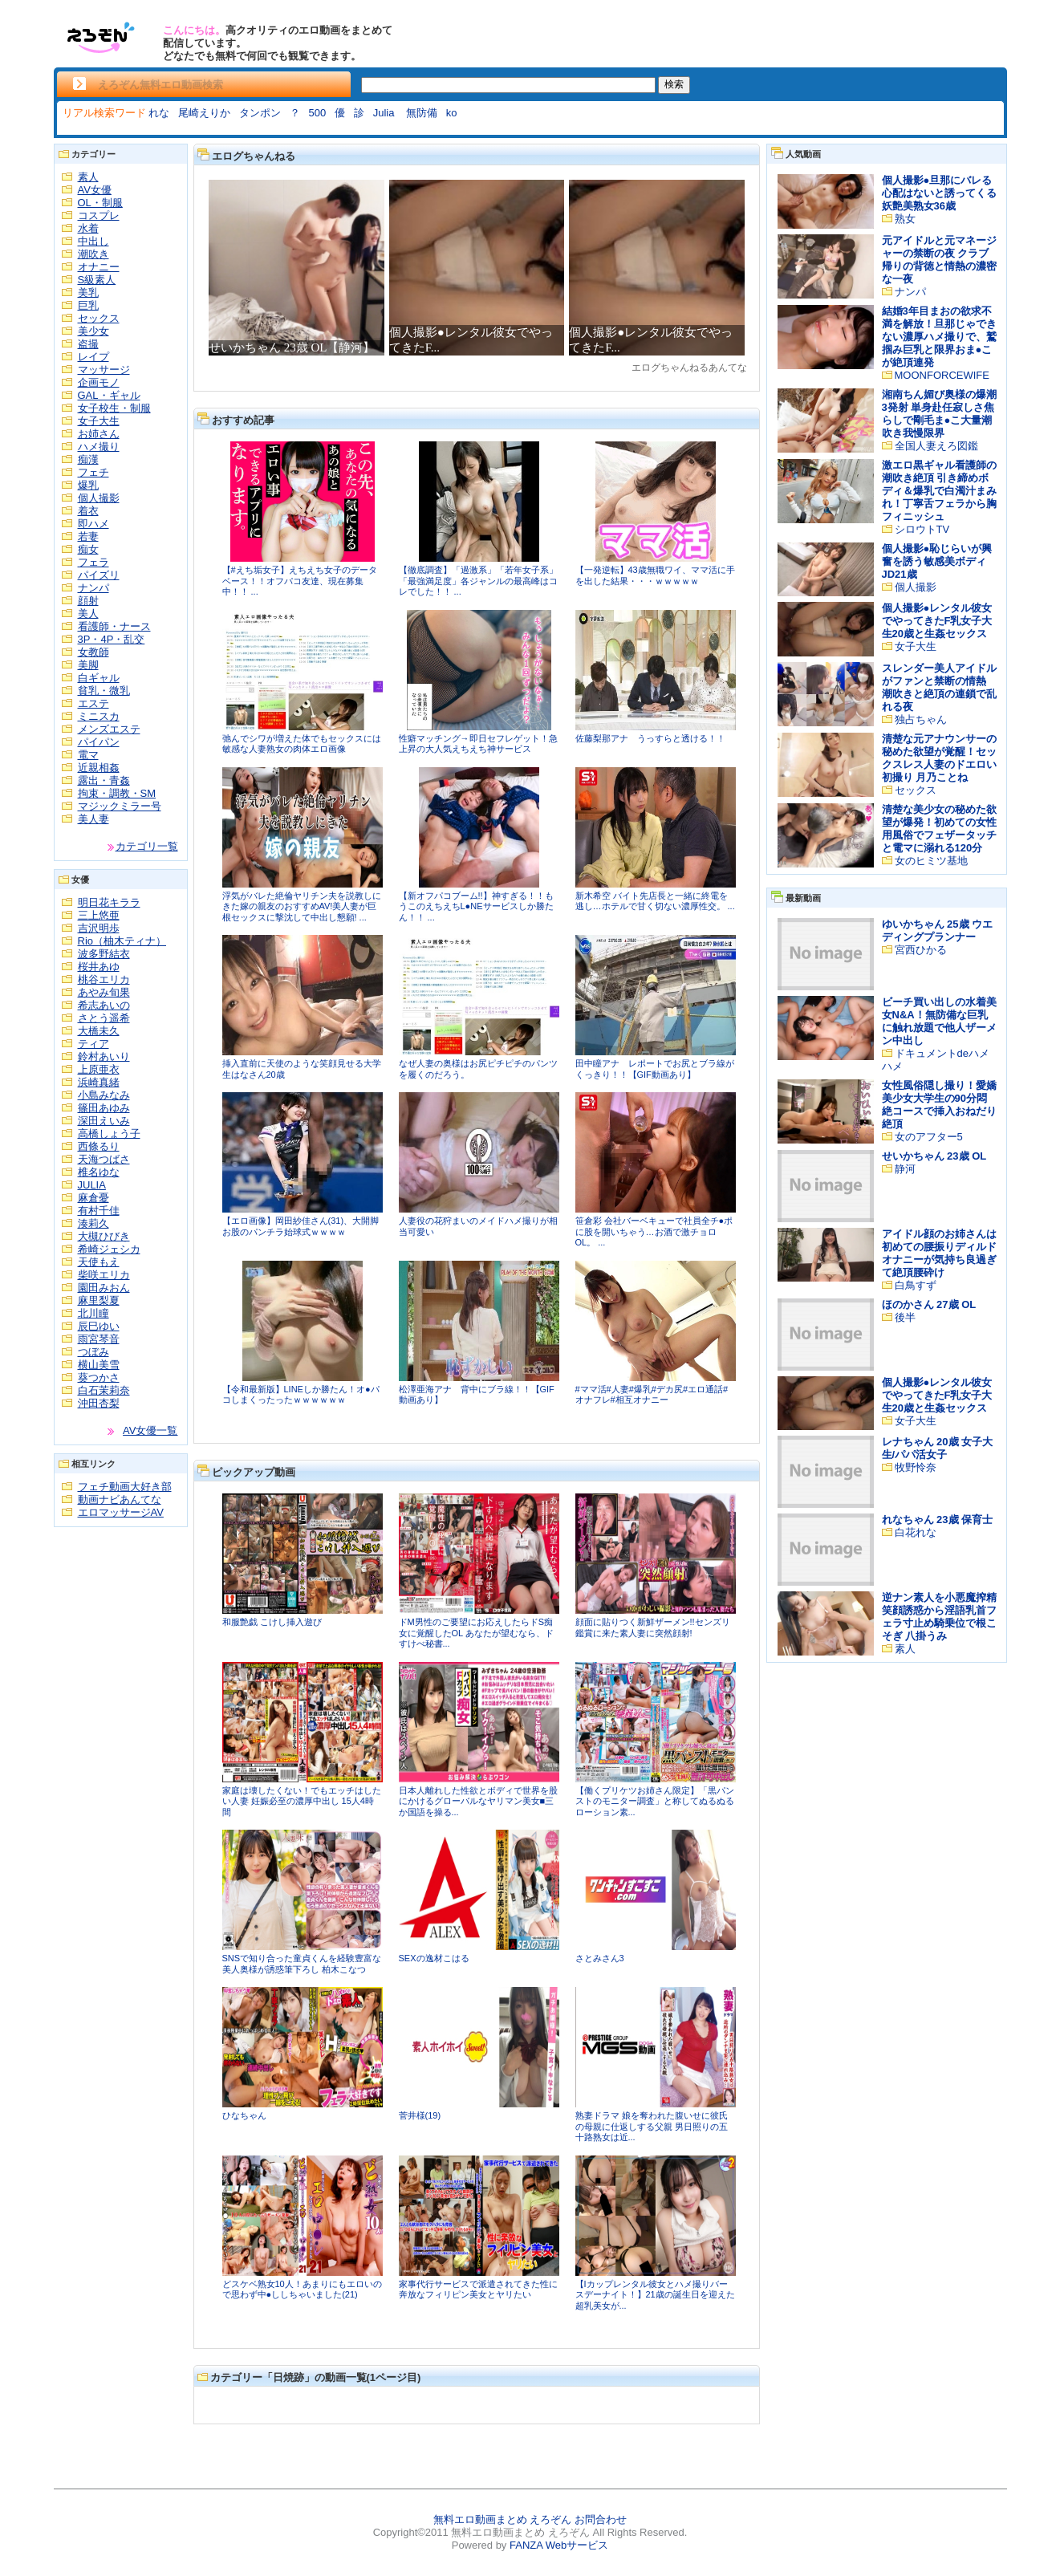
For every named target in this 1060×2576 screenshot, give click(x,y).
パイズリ (99, 575)
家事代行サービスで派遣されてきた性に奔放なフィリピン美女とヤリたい (478, 2289)
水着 (88, 228)
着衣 (88, 511)
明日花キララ (109, 902)
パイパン (99, 742)
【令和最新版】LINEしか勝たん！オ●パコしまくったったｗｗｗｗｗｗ (301, 1394)
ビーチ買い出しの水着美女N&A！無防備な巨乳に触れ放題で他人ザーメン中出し (939, 1021)
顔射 (88, 601)
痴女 (88, 549)
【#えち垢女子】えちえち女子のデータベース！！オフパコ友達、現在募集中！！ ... (299, 580)
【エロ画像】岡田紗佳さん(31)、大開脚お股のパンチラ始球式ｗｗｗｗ (301, 1226)
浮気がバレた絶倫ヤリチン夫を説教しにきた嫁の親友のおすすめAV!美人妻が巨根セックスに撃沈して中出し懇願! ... (301, 906)
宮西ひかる (921, 950)
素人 (88, 177)
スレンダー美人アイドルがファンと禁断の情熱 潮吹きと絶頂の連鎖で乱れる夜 (939, 687)
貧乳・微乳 (104, 691)
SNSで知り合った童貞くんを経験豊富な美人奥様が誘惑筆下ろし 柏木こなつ (302, 1963)
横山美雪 (99, 1365)
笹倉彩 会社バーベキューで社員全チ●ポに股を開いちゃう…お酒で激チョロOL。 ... (654, 1231)
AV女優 (95, 190)
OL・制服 (100, 203)
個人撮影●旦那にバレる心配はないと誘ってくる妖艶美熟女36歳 (939, 193)
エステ (93, 703)
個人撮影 (99, 498)
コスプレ (99, 215)
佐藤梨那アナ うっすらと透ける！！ (650, 738)
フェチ (93, 472)
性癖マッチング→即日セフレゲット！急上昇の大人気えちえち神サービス (478, 743)
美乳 (88, 292)
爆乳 (88, 485)
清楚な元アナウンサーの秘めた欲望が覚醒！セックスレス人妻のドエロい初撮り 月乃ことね (939, 758)
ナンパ (93, 588)
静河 (905, 1169)
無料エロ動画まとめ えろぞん (502, 2519)
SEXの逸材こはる (434, 1958)
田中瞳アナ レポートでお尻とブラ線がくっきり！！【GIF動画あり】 (654, 1068)
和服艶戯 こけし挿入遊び (272, 1622)
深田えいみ (104, 1121)
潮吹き (93, 254)
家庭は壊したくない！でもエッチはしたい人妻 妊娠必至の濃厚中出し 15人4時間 (301, 1801)
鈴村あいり (104, 1056)
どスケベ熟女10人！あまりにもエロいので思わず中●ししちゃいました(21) (302, 2289)
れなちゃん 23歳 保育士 (937, 1520)
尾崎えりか (204, 113)
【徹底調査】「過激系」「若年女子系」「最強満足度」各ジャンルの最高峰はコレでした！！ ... (478, 580)
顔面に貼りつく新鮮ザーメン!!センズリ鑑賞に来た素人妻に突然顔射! (652, 1627)
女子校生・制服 (114, 408)
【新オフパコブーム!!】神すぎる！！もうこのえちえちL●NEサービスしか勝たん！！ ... (476, 906)
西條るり (99, 1146)
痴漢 (88, 459)
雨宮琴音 (99, 1339)
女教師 (93, 652)
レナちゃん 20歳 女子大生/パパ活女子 (937, 1448)
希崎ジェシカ (109, 1249)
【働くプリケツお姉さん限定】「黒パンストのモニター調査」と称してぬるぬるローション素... (654, 1801)
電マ (88, 755)
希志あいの (104, 1005)
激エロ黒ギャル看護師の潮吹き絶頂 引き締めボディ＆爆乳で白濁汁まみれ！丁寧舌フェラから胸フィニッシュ (939, 490)
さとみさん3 (599, 1958)
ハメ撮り (99, 447)
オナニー (99, 267)
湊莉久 (93, 1223)
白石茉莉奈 (104, 1390)
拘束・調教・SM (117, 793)
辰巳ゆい (99, 1326)
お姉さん (99, 434)
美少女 (93, 331)
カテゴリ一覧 (147, 846)
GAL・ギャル (109, 395)
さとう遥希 (104, 1018)
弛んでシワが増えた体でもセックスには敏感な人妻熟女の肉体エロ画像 (301, 743)
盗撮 (88, 344)
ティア (93, 1044)
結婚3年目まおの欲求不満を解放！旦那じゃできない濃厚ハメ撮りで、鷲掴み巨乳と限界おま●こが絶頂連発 (939, 336)
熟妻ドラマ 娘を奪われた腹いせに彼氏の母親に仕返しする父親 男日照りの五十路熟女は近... (651, 2126)
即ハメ (93, 524)
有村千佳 (99, 1211)
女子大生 (99, 421)
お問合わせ (601, 2519)
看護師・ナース (114, 626)
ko (451, 113)
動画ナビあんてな (119, 1499)
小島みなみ (104, 1095)
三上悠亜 (99, 915)
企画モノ (99, 382)
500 (318, 113)
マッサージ (104, 370)
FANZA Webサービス (559, 2545)
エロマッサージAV (121, 1512)
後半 (905, 1317)
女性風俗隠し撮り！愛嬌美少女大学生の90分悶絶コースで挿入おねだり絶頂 (939, 1104)
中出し (93, 241)
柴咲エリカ (104, 1275)
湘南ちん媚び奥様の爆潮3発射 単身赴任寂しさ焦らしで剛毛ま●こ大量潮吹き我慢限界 (939, 413)
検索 (674, 84)
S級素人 (97, 280)
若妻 (88, 536)
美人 (88, 613)
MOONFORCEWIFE (942, 375)
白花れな (915, 1532)
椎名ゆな (99, 1172)
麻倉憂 (93, 1198)
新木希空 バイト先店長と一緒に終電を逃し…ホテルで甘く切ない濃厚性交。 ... (655, 901)
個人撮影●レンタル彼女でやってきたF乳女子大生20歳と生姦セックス (937, 621)
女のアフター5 (929, 1137)
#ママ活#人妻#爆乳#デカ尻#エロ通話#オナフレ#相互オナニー (652, 1394)
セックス (99, 318)
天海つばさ (104, 1159)
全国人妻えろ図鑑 (936, 446)
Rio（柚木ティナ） (122, 941)
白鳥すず (915, 1285)
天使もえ (99, 1262)
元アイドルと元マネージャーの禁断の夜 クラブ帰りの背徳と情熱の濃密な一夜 (939, 259)
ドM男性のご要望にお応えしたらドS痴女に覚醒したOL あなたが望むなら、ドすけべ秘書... (476, 1632)
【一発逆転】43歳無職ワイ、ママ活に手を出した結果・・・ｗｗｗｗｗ (655, 575)
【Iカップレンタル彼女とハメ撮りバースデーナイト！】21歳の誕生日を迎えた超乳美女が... (655, 2294)
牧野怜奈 (915, 1467)
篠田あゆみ (104, 1108)
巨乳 (88, 305)
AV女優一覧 (150, 1430)
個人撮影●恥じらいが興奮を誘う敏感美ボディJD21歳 (937, 561)
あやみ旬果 (104, 992)
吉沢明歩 (99, 928)
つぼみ (93, 1352)
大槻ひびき (104, 1236)
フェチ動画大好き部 (125, 1487)
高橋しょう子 (109, 1134)
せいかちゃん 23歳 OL (934, 1156)
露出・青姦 (104, 780)
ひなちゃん (244, 2115)
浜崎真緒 (99, 1082)
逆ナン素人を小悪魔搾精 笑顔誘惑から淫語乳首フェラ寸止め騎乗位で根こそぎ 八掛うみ (939, 1616)
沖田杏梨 (99, 1403)
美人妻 (93, 819)
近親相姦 (99, 768)
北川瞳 (93, 1313)
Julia (385, 113)
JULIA (92, 1185)
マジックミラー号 (119, 806)
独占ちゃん (921, 719)
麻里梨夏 (99, 1300)
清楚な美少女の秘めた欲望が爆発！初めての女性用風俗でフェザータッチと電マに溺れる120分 (939, 828)
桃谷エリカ (104, 979)
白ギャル (99, 678)
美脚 (88, 665)
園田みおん (104, 1288)
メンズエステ (109, 729)
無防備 (421, 113)
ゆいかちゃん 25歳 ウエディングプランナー (937, 930)
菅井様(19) (420, 2115)
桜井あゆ (99, 967)
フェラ (93, 562)
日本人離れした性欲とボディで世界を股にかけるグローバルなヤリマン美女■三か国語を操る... (478, 1801)
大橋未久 (99, 1031)
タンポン (260, 113)
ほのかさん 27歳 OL (929, 1304)
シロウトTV (922, 529)
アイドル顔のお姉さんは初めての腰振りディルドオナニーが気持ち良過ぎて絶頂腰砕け (939, 1253)
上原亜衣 (99, 1069)
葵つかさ (99, 1377)
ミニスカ (99, 716)
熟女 (905, 219)
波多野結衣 (104, 954)
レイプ (93, 357)
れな (158, 113)
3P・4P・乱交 (111, 639)
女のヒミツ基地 (931, 861)
